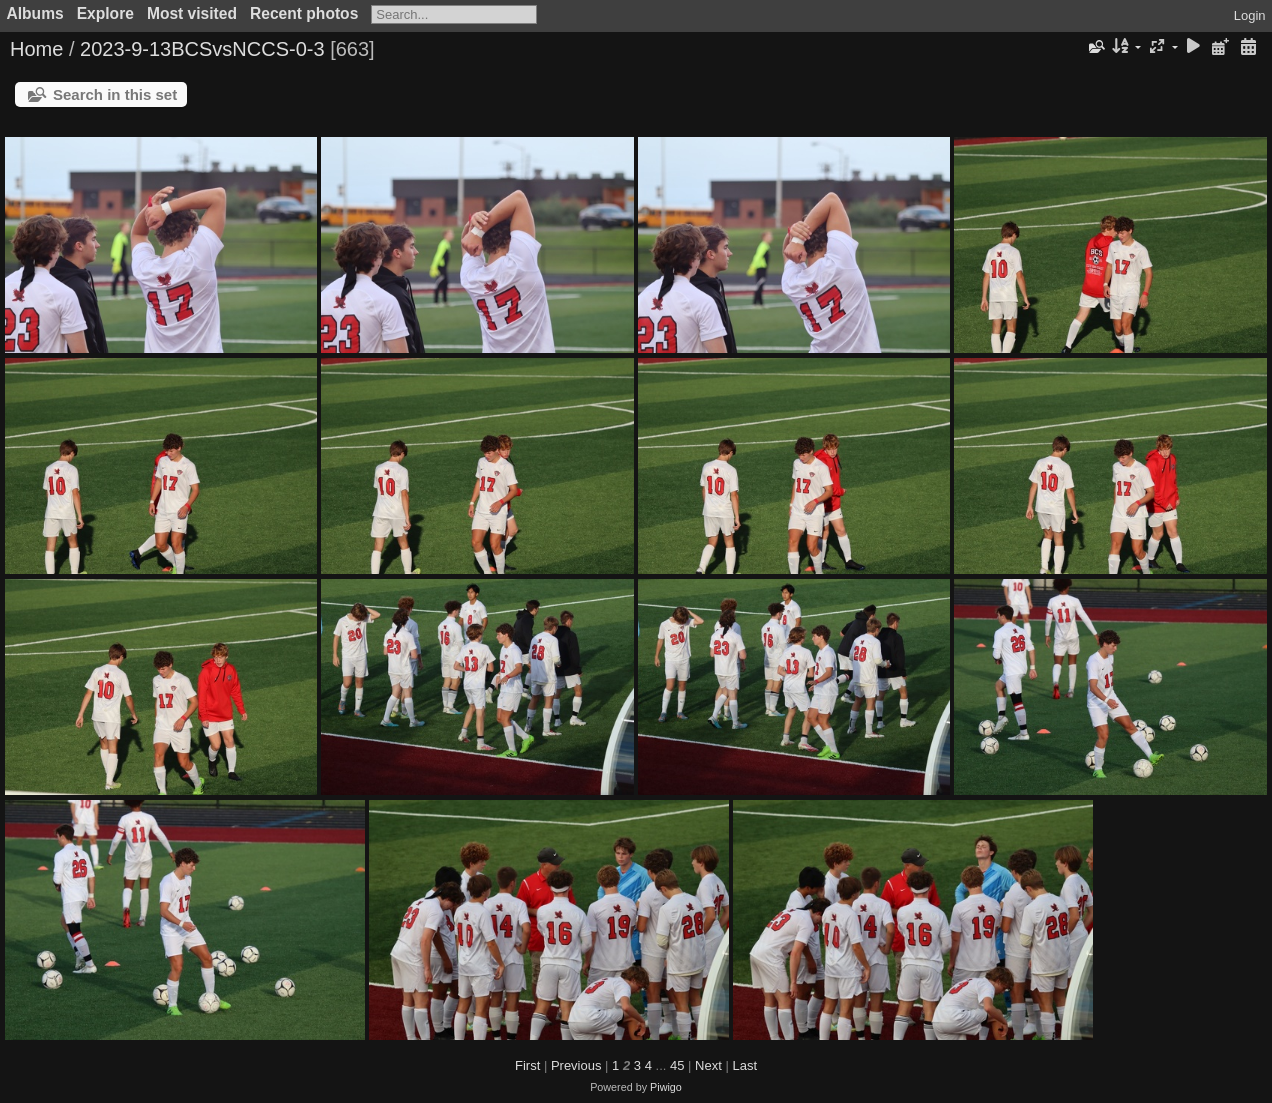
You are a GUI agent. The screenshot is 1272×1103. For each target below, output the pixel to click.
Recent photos (304, 13)
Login (1250, 15)
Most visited (192, 13)
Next (708, 1065)
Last (744, 1065)
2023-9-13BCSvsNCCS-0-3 (202, 49)
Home (36, 49)
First (527, 1065)
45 (677, 1065)
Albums (35, 13)
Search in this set (115, 94)
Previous (576, 1065)
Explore (105, 13)
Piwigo (666, 1087)
